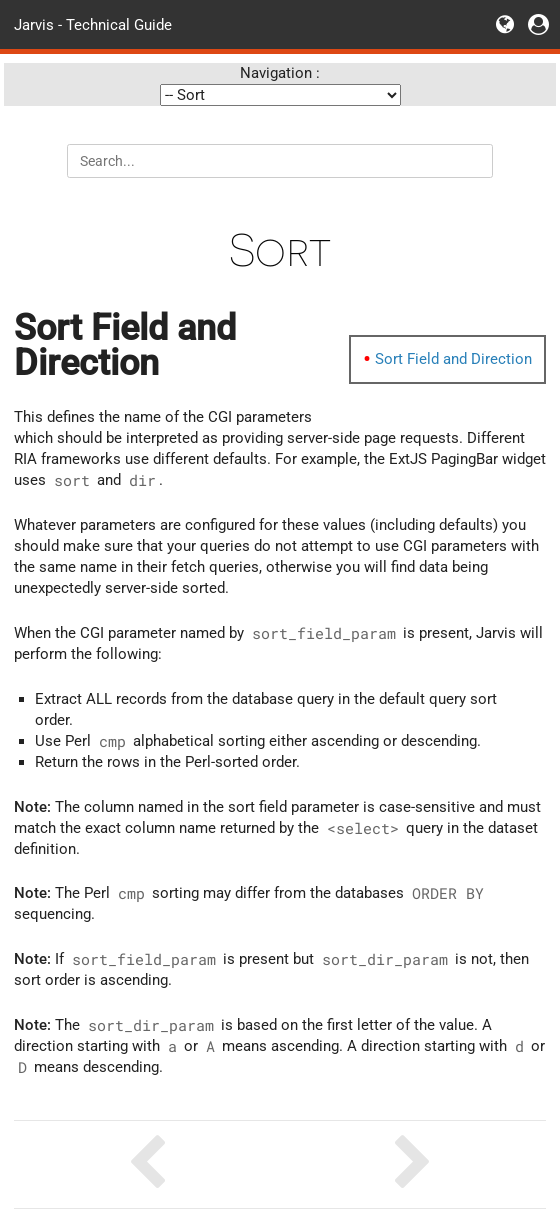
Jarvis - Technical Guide (93, 24)
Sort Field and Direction (453, 359)
